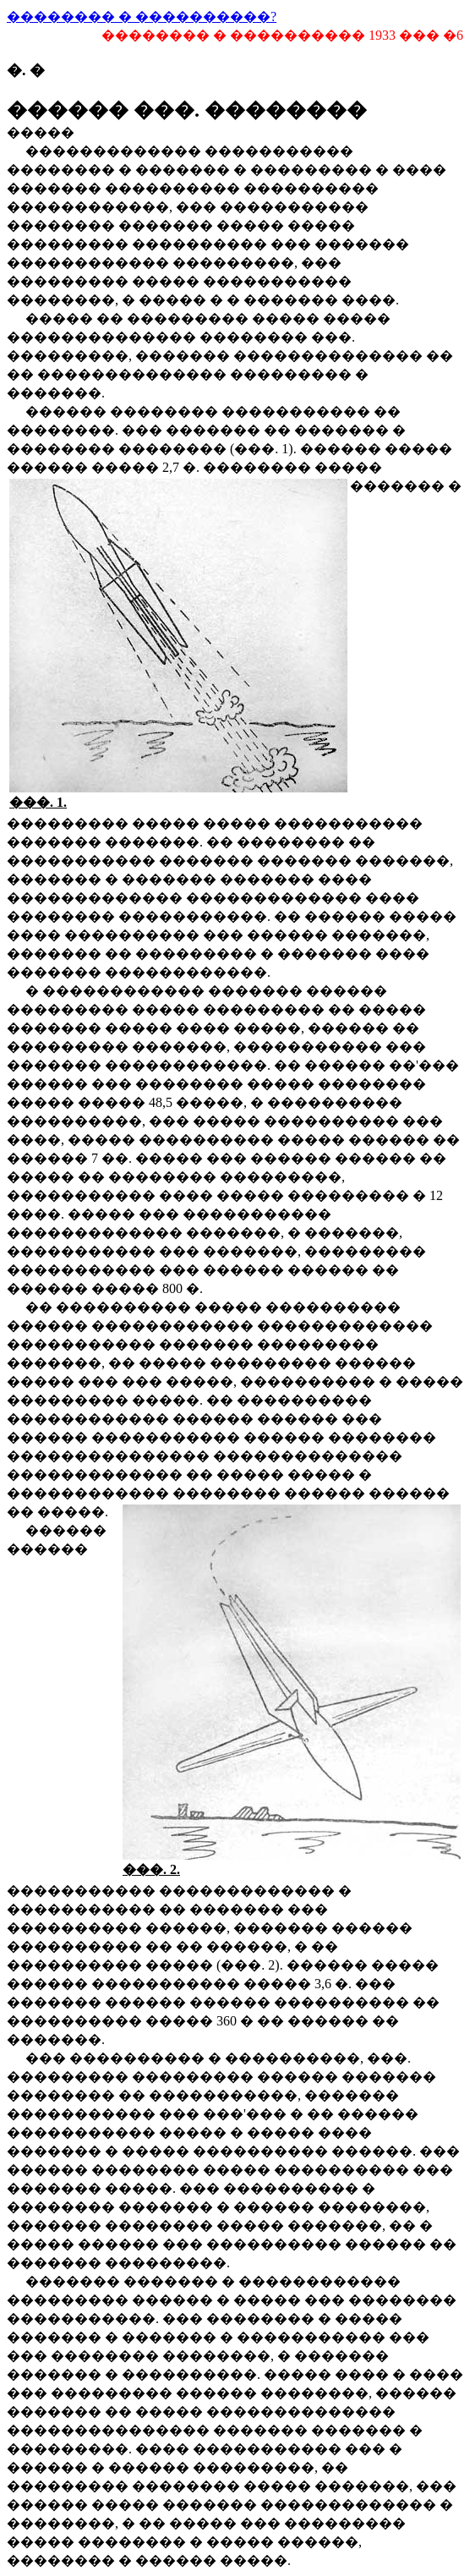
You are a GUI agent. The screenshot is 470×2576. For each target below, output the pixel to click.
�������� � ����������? (141, 16)
